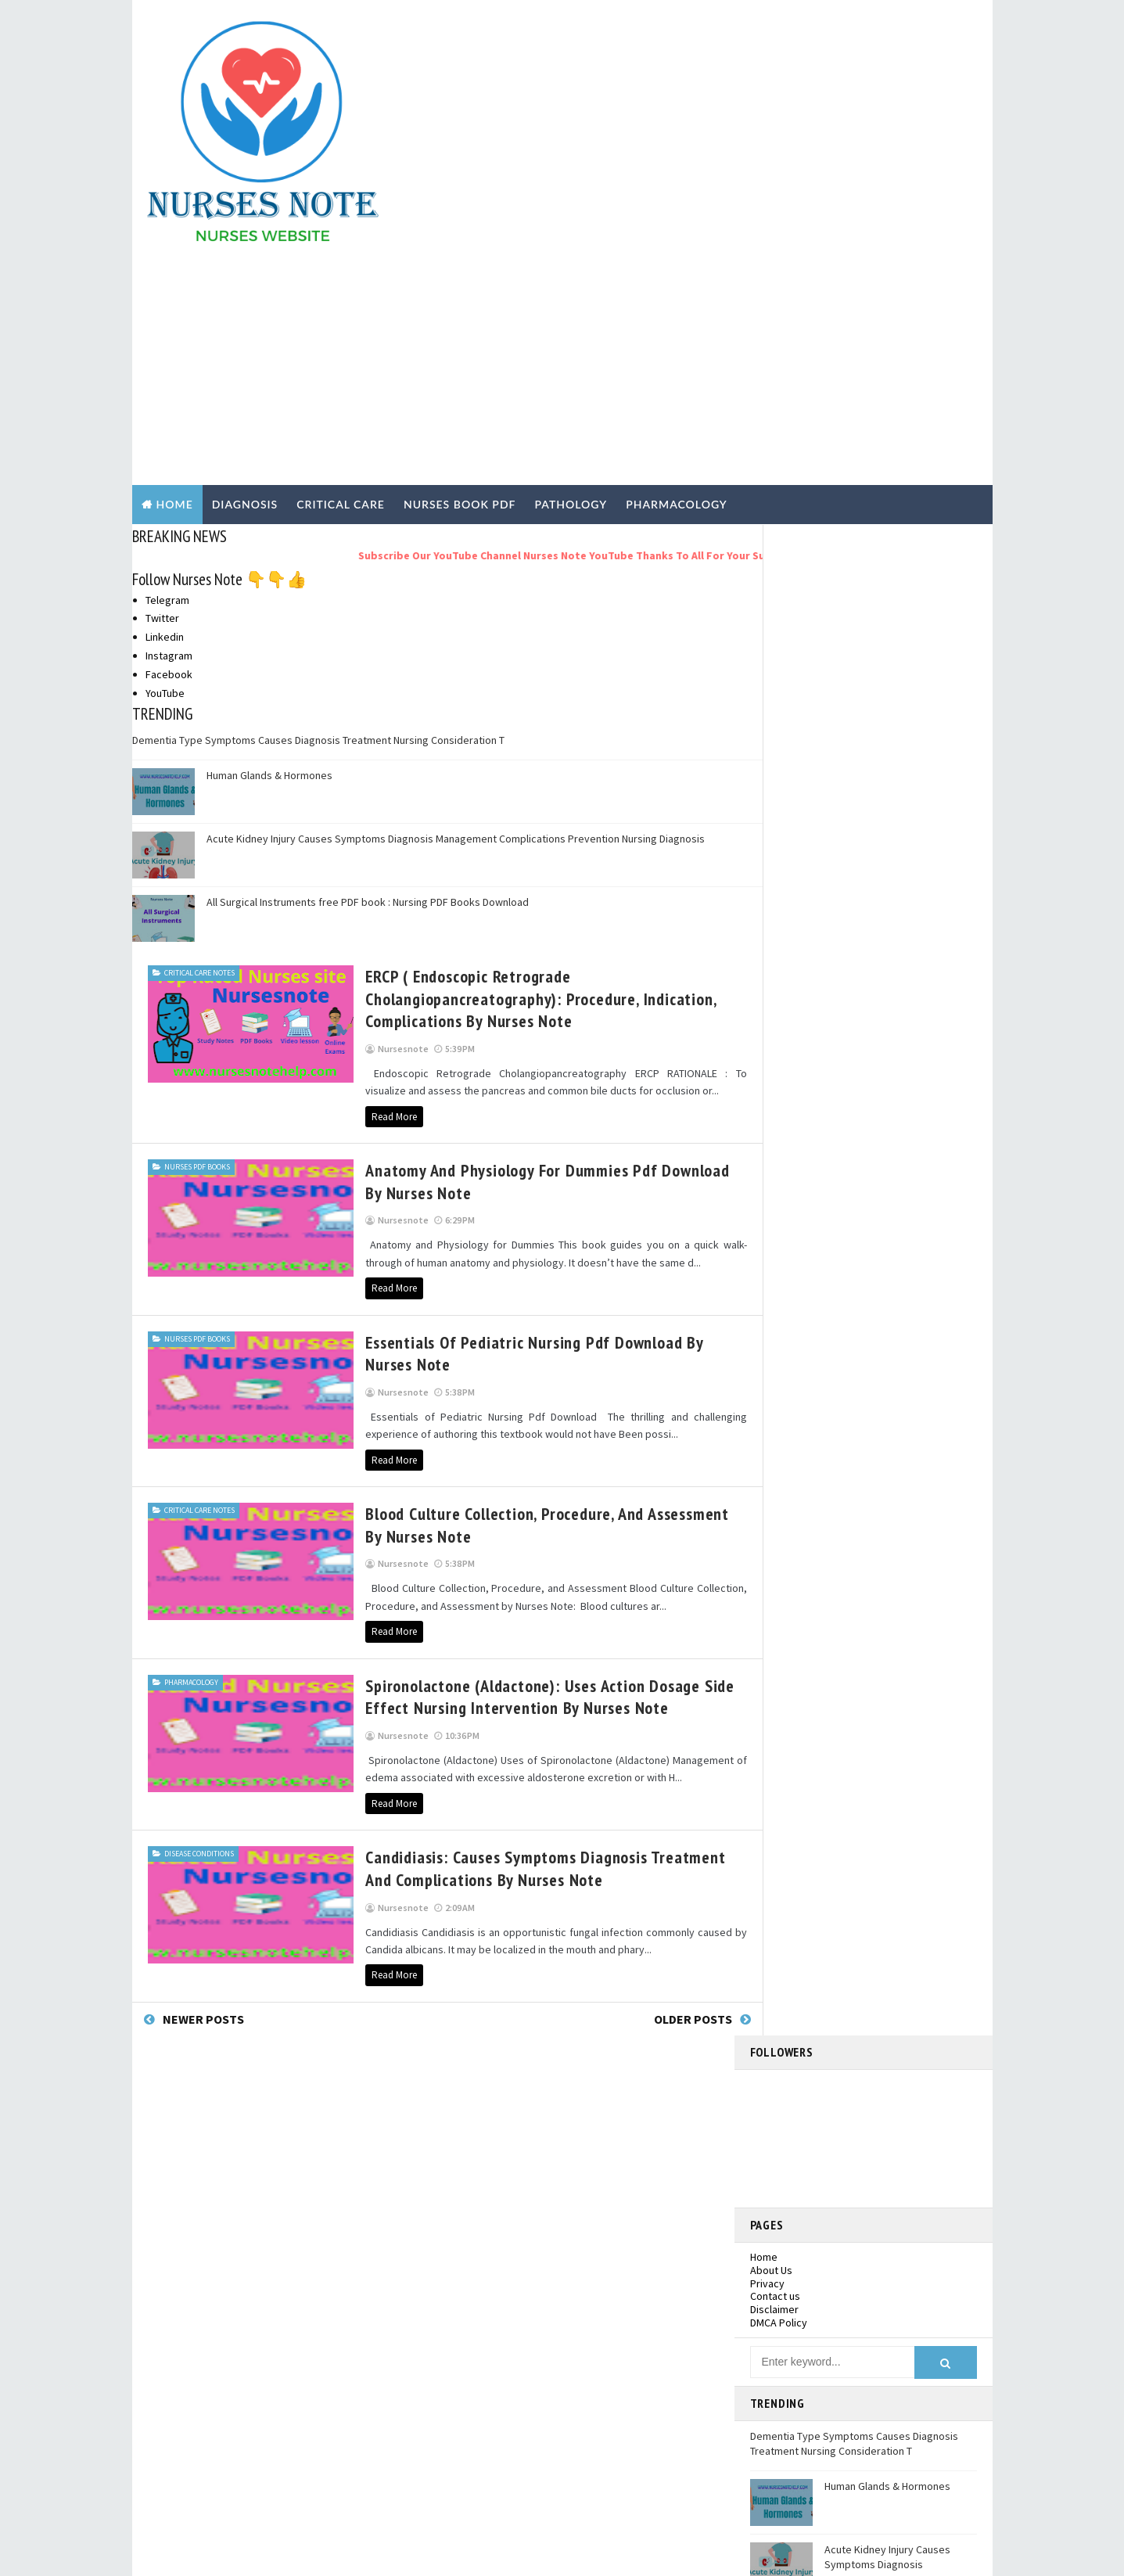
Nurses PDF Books (197, 942)
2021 (779, 1155)
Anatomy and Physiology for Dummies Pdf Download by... (874, 1238)
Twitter (162, 393)
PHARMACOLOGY (676, 280)
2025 (779, 1107)
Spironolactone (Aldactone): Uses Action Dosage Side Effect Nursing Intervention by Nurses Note (500, 1472)
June (792, 1439)
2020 (779, 1535)
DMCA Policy (778, 587)
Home (174, 280)
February (802, 1503)
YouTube (165, 469)
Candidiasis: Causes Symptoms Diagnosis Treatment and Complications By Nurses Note (511, 1644)
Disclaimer (774, 574)
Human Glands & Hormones (269, 551)
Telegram (167, 375)
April (791, 1471)
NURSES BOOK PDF (460, 280)
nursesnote (866, 995)
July (790, 1424)
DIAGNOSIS (245, 280)
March (795, 1487)
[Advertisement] (699, 126)
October (801, 1376)
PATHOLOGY (570, 280)
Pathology (199, 2410)
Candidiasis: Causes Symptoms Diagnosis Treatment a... (873, 1353)
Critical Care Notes (199, 748)
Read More (345, 891)
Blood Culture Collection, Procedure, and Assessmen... (872, 1296)
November (805, 1186)
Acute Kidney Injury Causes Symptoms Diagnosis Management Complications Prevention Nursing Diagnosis (455, 614)
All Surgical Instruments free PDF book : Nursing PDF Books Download (367, 677)
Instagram (168, 431)
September (808, 1392)
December (805, 1170)
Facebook (168, 450)
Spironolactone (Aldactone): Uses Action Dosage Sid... (871, 1324)
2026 (779, 1090)
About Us (771, 535)
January (799, 1519)
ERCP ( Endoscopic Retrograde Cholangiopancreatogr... (849, 1208)
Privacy (767, 548)
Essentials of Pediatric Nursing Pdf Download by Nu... (857, 1267)
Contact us (775, 561)
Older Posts (664, 1794)
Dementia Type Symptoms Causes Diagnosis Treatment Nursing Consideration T (318, 515)
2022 (779, 1138)
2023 (779, 1123)
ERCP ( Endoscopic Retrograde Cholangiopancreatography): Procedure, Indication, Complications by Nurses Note (491, 774)
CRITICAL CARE (340, 280)
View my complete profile (880, 1016)
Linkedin (164, 412)
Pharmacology (191, 1458)
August (797, 1408)
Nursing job (202, 2347)
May (790, 1456)
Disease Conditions (199, 1629)
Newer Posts (203, 1794)
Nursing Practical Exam (228, 2378)
